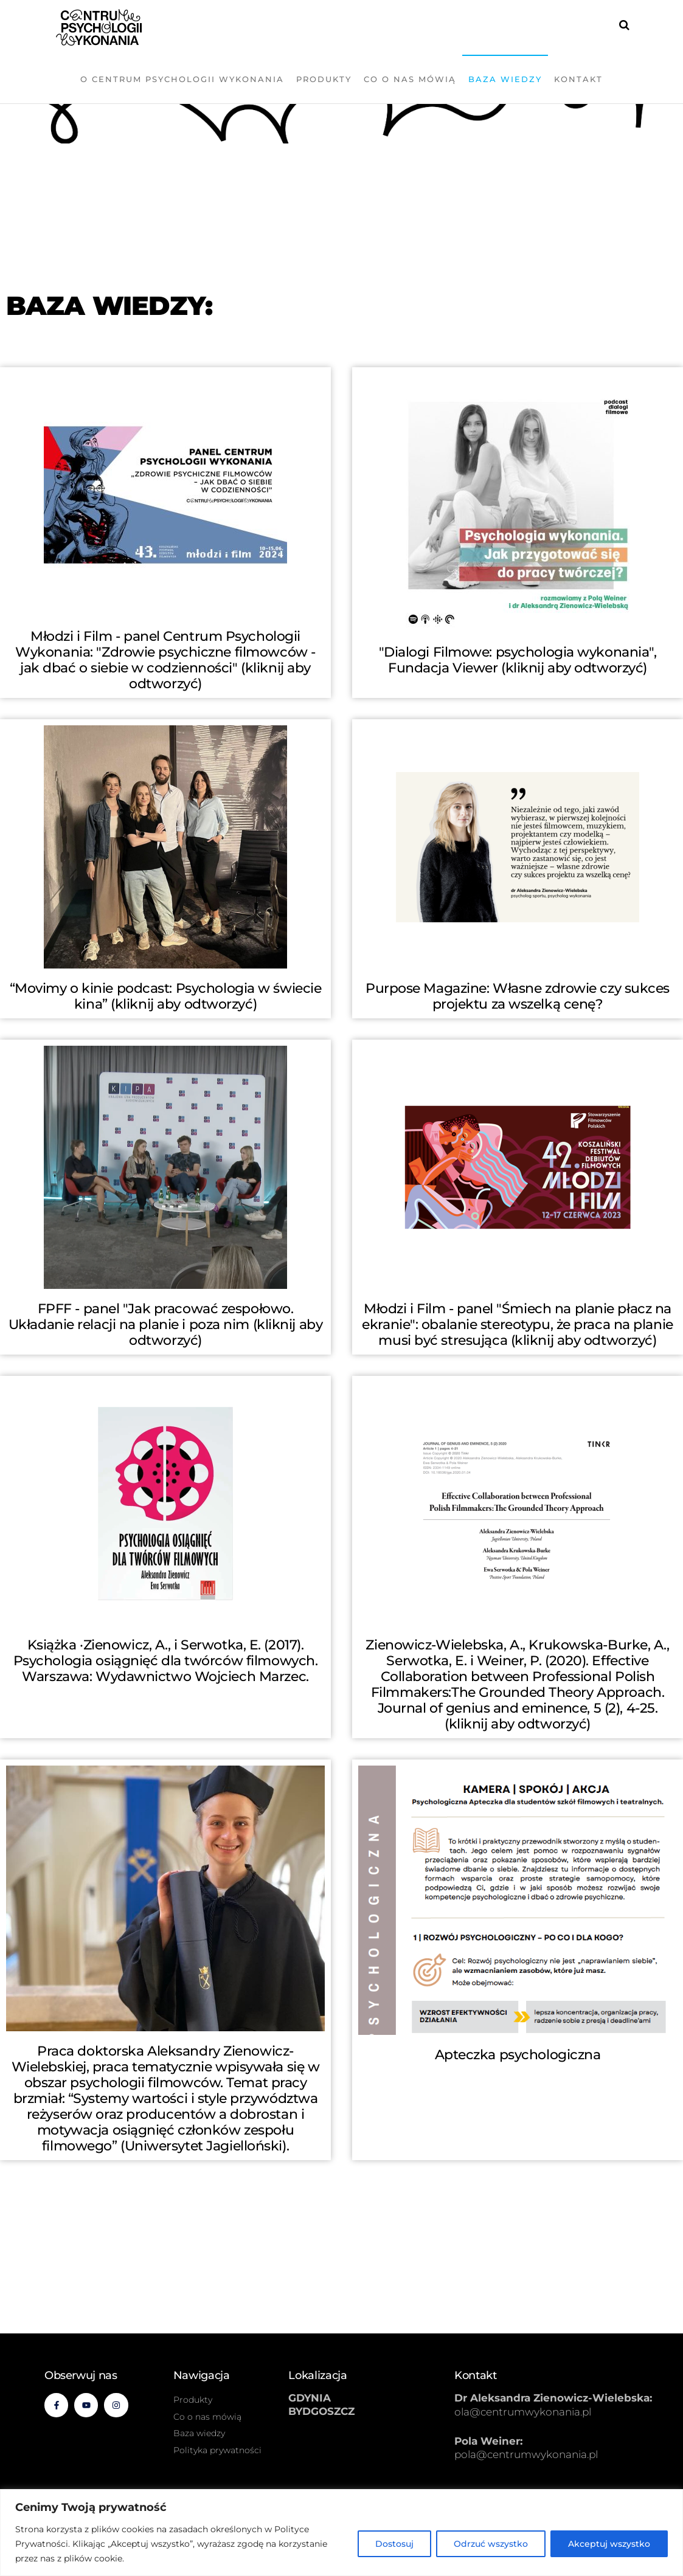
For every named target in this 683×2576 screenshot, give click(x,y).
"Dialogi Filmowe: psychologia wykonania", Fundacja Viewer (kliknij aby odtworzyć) (518, 660)
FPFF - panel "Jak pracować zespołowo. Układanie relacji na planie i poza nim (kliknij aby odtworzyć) (166, 1324)
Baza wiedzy (505, 79)
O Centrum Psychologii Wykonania (182, 79)
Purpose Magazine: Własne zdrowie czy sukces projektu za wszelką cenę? (518, 996)
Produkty (324, 79)
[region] (341, 2532)
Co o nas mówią (410, 79)
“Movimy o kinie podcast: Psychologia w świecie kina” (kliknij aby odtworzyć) (166, 996)
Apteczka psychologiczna (518, 2054)
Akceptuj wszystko (609, 2543)
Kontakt (578, 79)
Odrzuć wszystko (491, 2543)
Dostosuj (394, 2543)
